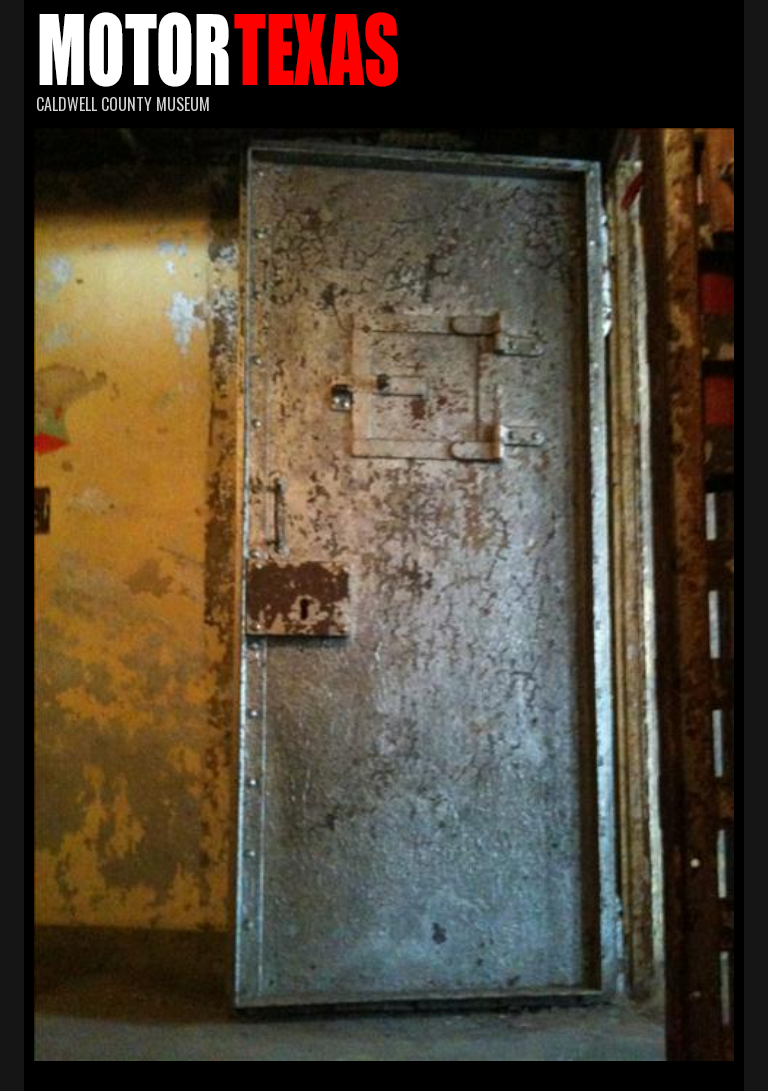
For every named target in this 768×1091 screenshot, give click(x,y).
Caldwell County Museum (123, 104)
